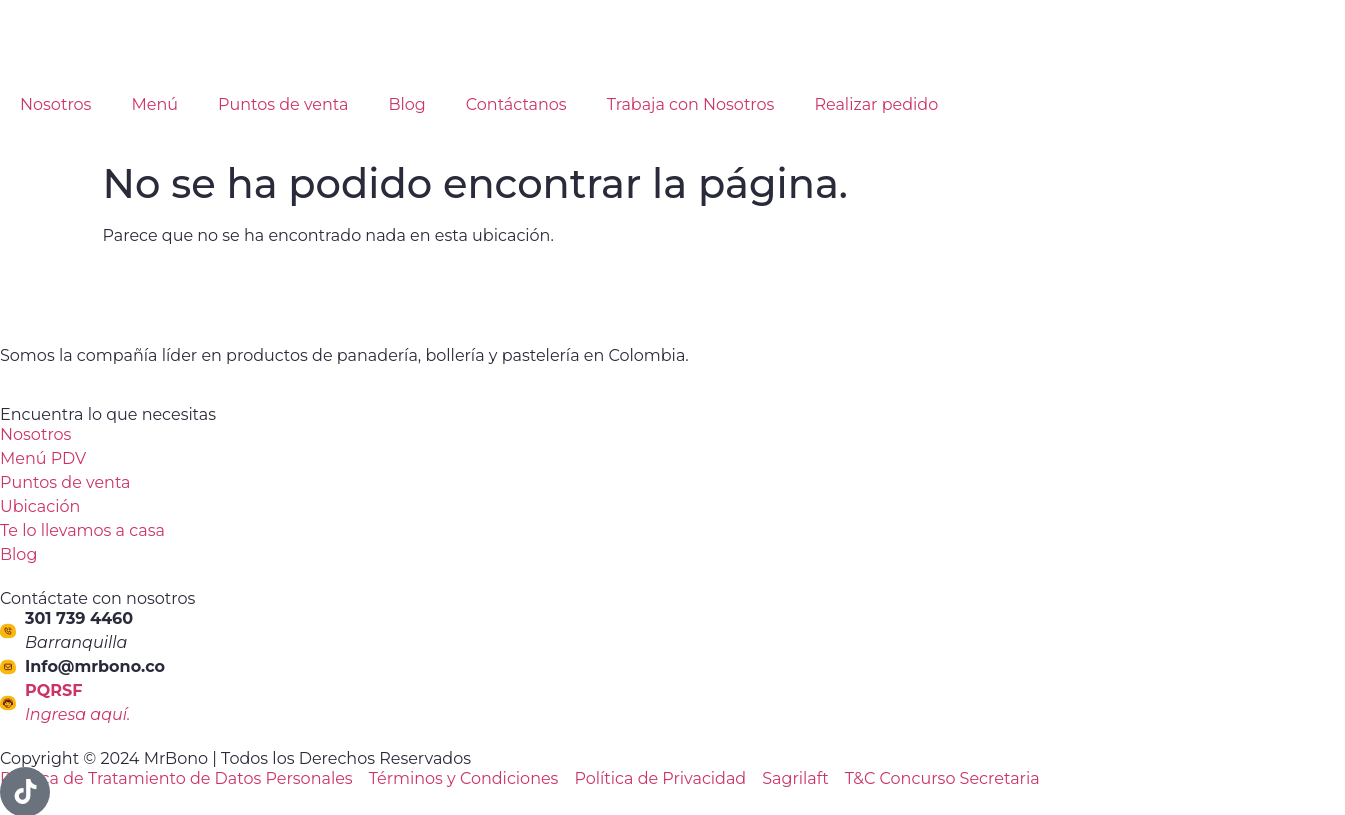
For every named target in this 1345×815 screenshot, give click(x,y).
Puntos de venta (283, 104)
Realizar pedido (876, 104)
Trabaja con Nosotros (691, 104)
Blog (406, 104)
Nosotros (55, 104)
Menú (154, 104)
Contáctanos (516, 104)
